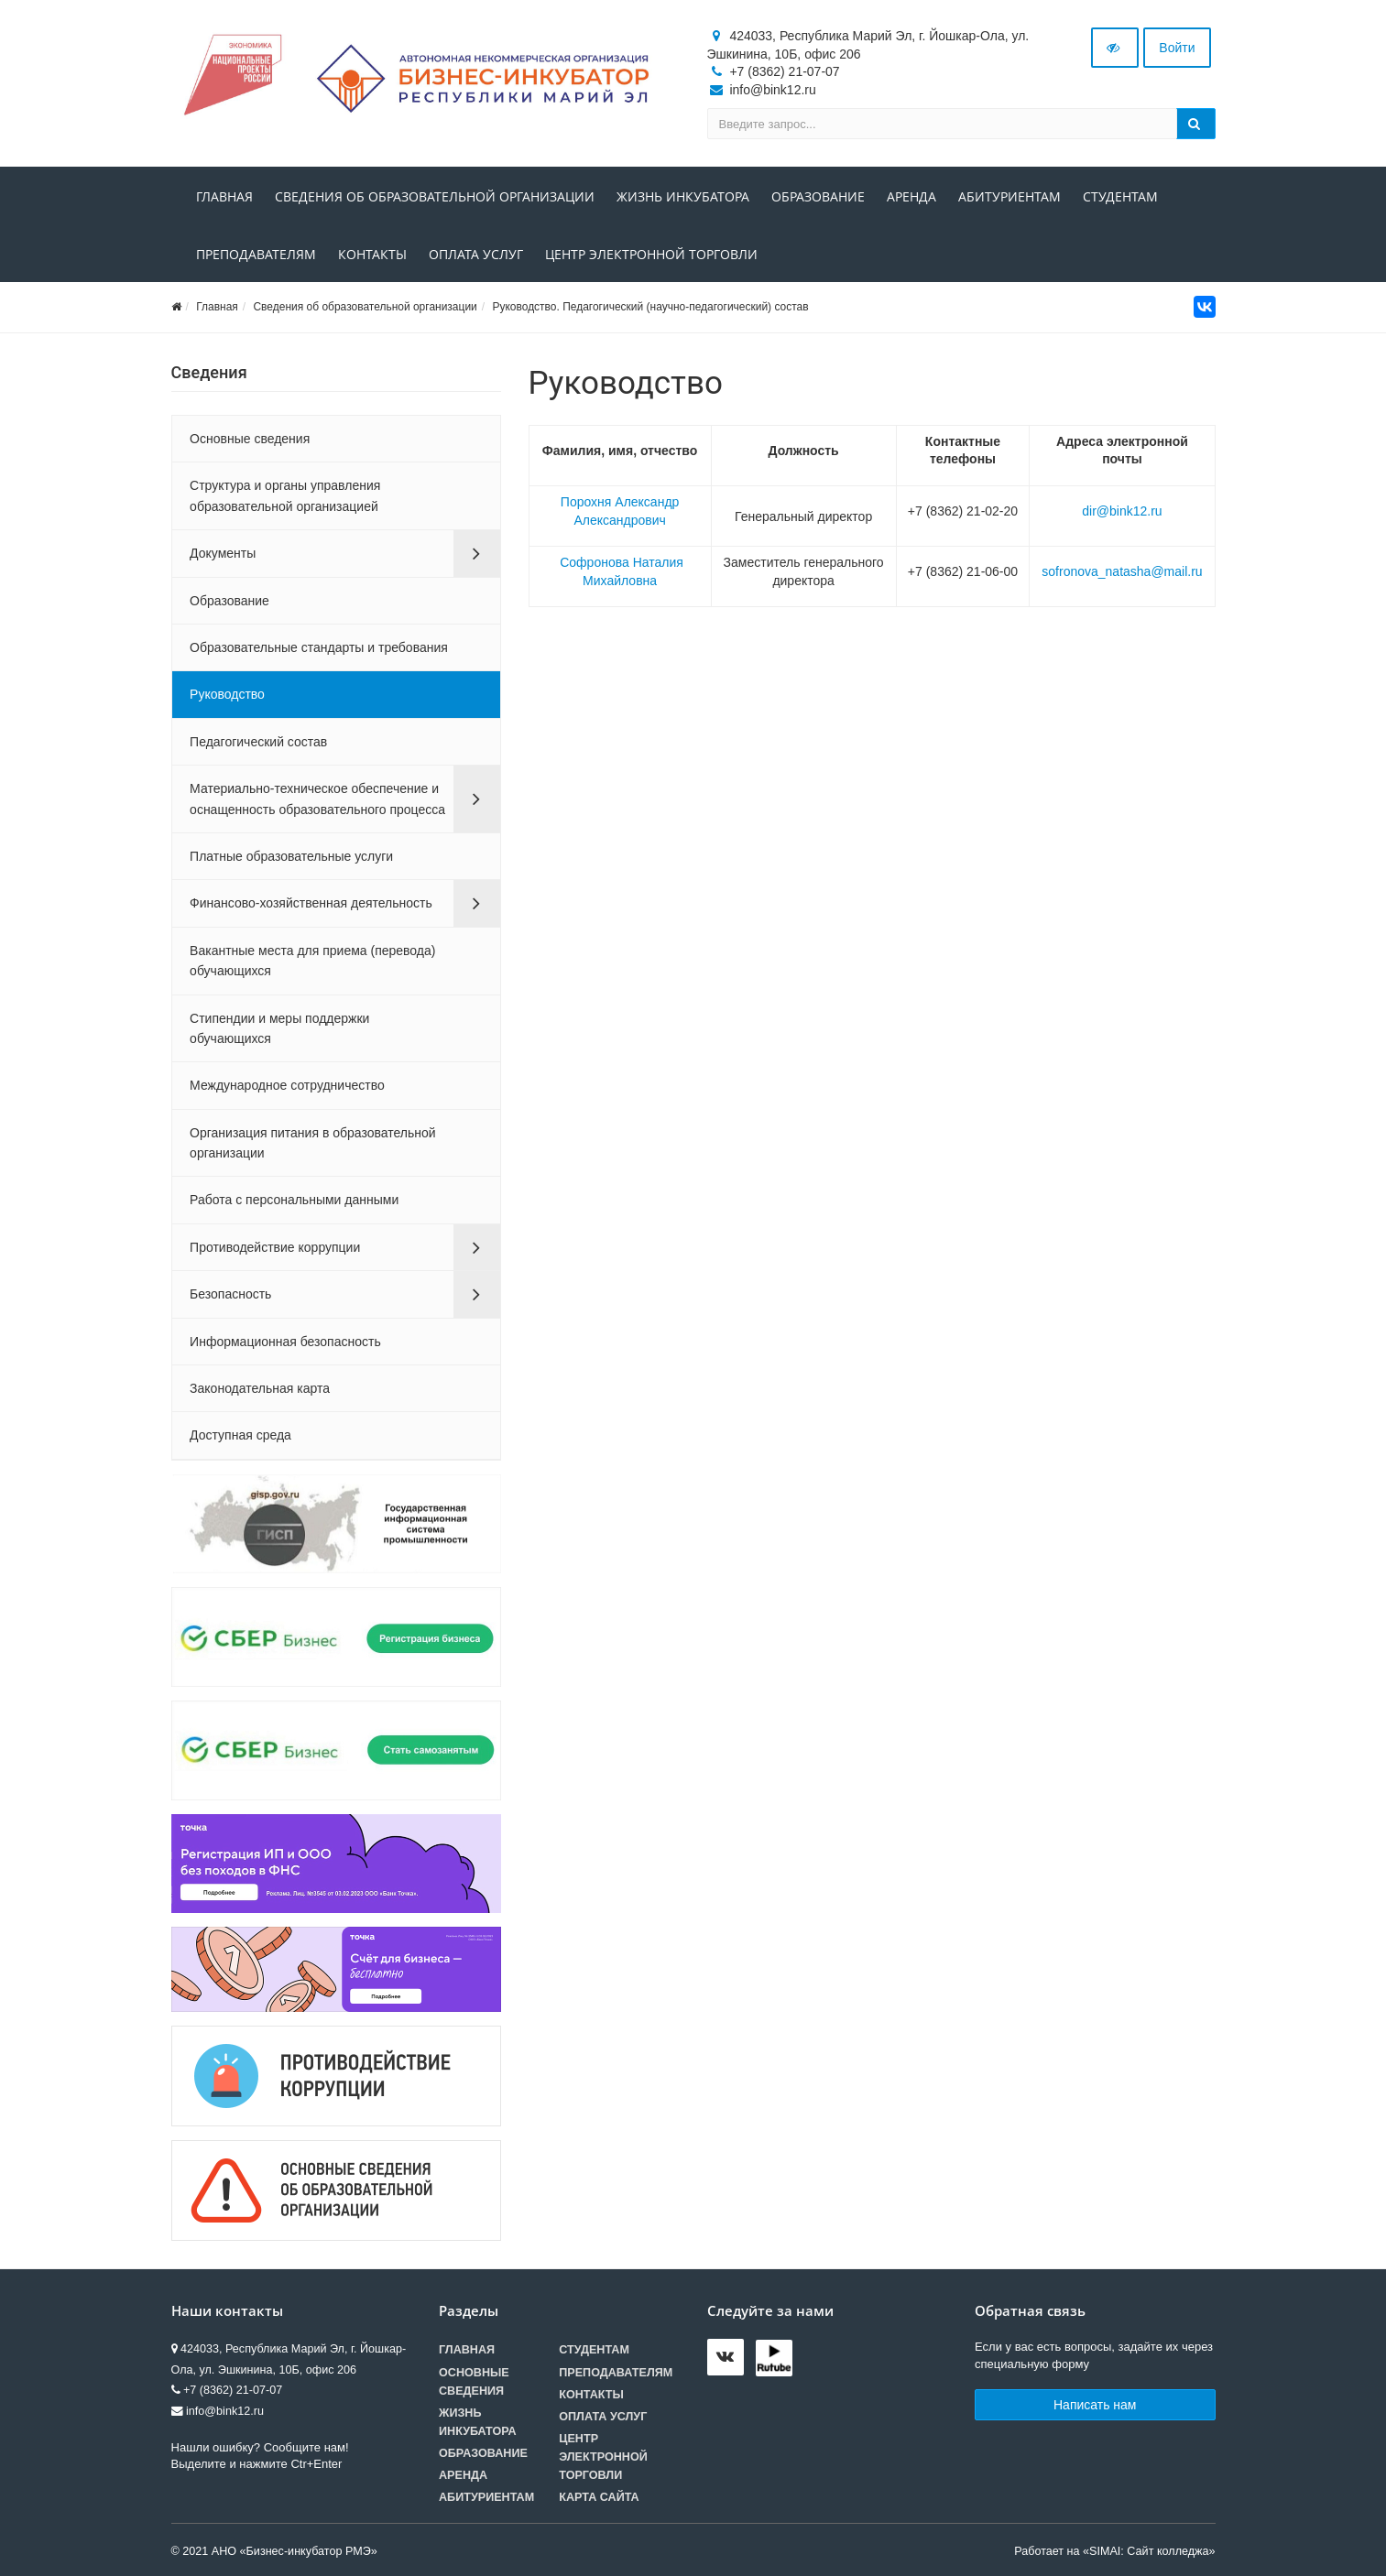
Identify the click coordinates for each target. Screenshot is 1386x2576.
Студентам (1120, 196)
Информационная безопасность (285, 1341)
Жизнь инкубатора (683, 196)
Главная (224, 196)
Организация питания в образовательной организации (313, 1142)
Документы (223, 553)
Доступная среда (240, 1435)
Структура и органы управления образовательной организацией (285, 495)
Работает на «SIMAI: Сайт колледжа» (1114, 2551)
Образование (818, 196)
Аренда (911, 196)
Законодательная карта (260, 1388)
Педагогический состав (258, 741)
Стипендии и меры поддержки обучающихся (279, 1028)
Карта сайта (598, 2497)
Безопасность (230, 1294)
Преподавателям (256, 254)
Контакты (372, 254)
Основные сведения (250, 438)
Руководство (227, 694)
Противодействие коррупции (275, 1247)
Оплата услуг (476, 254)
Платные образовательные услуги (291, 856)
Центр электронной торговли (651, 254)
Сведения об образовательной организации (435, 196)
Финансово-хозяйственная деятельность (311, 903)
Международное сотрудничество (287, 1085)
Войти (1177, 47)
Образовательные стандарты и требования (319, 647)
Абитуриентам (1009, 196)
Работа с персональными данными (294, 1199)
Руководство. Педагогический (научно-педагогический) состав (650, 306)
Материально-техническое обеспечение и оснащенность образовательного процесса (317, 798)
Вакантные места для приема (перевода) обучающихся (312, 960)
